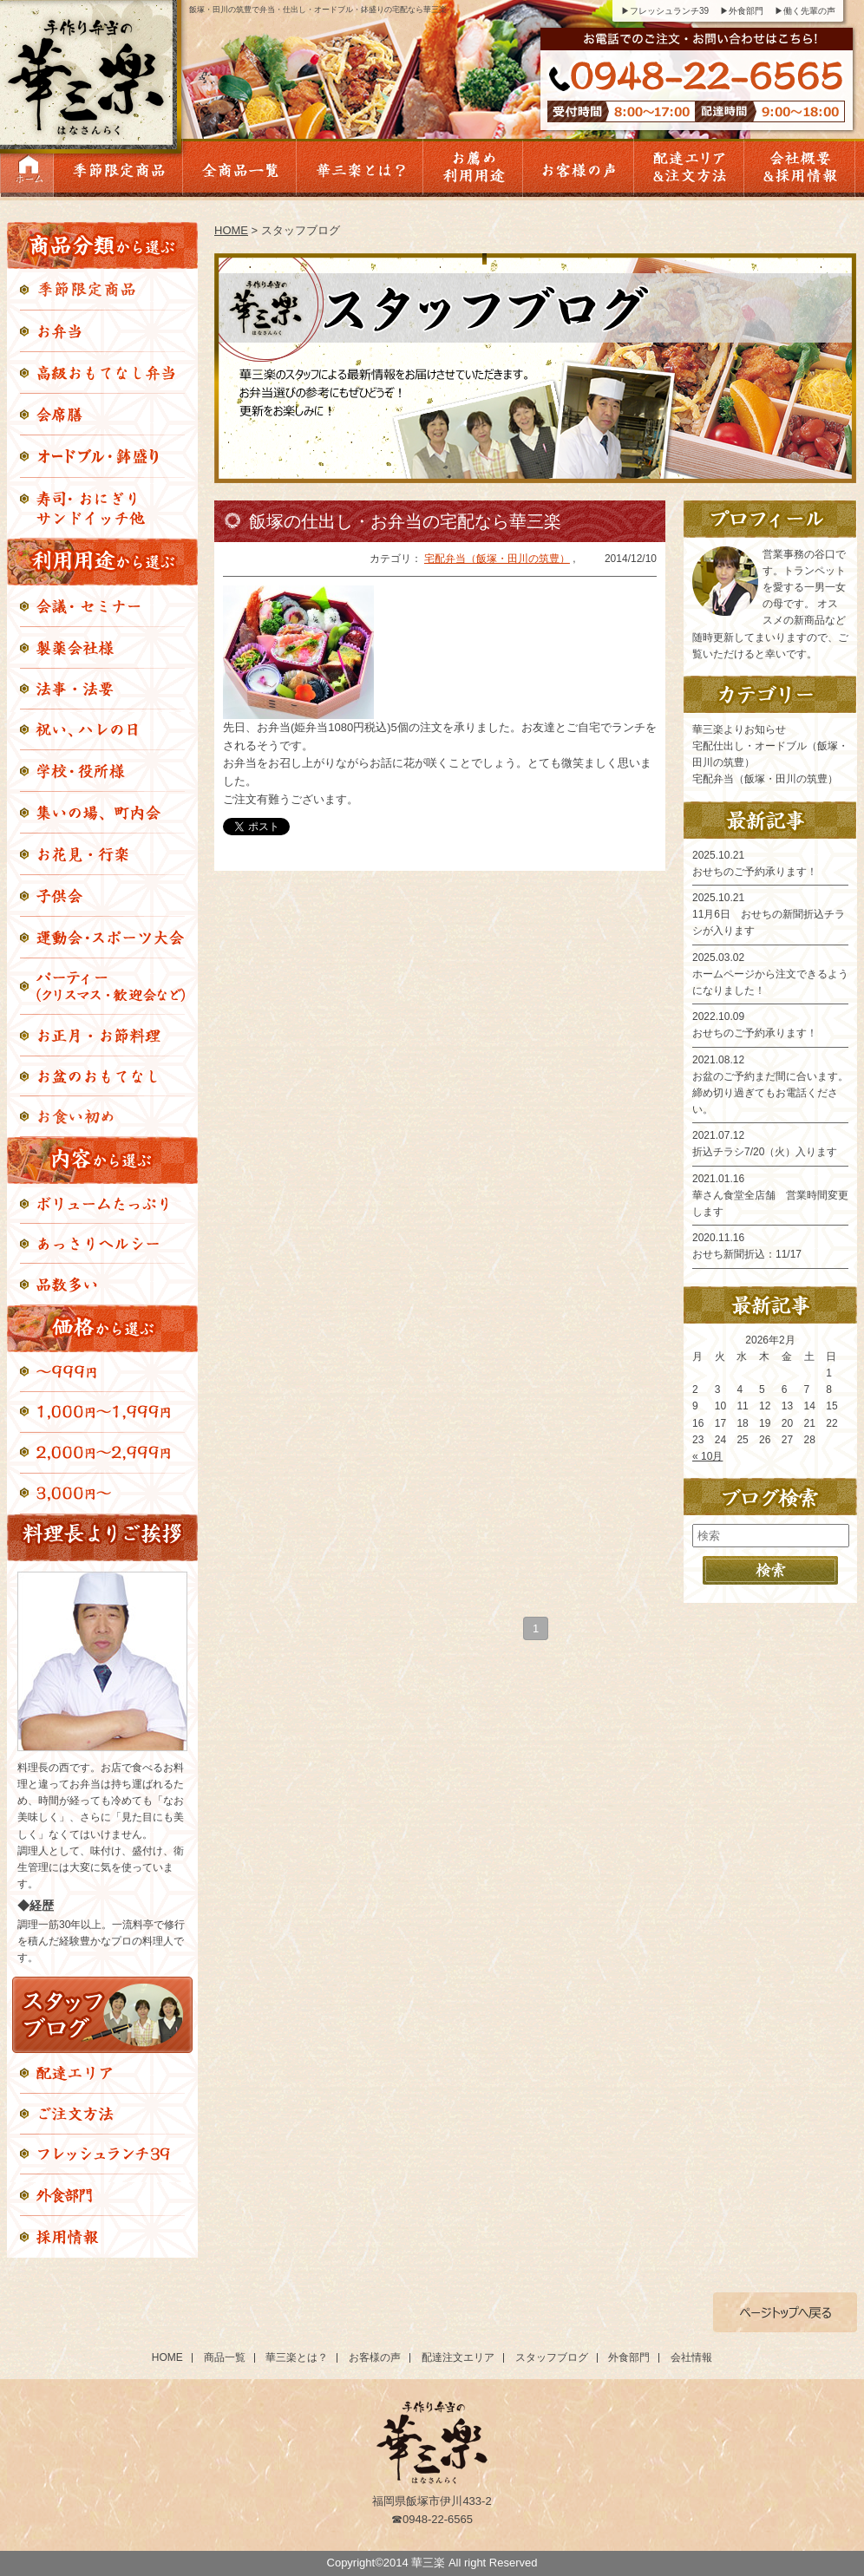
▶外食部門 (741, 11)
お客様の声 (375, 2357)
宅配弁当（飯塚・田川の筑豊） (497, 558)
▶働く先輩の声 (805, 11)
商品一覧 (224, 2357)
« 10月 (707, 1456)
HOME (231, 230)
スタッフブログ (551, 2357)
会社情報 (691, 2357)
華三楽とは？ (296, 2357)
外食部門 (629, 2357)
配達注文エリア (458, 2357)
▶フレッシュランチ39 (665, 11)
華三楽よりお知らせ (739, 729)
